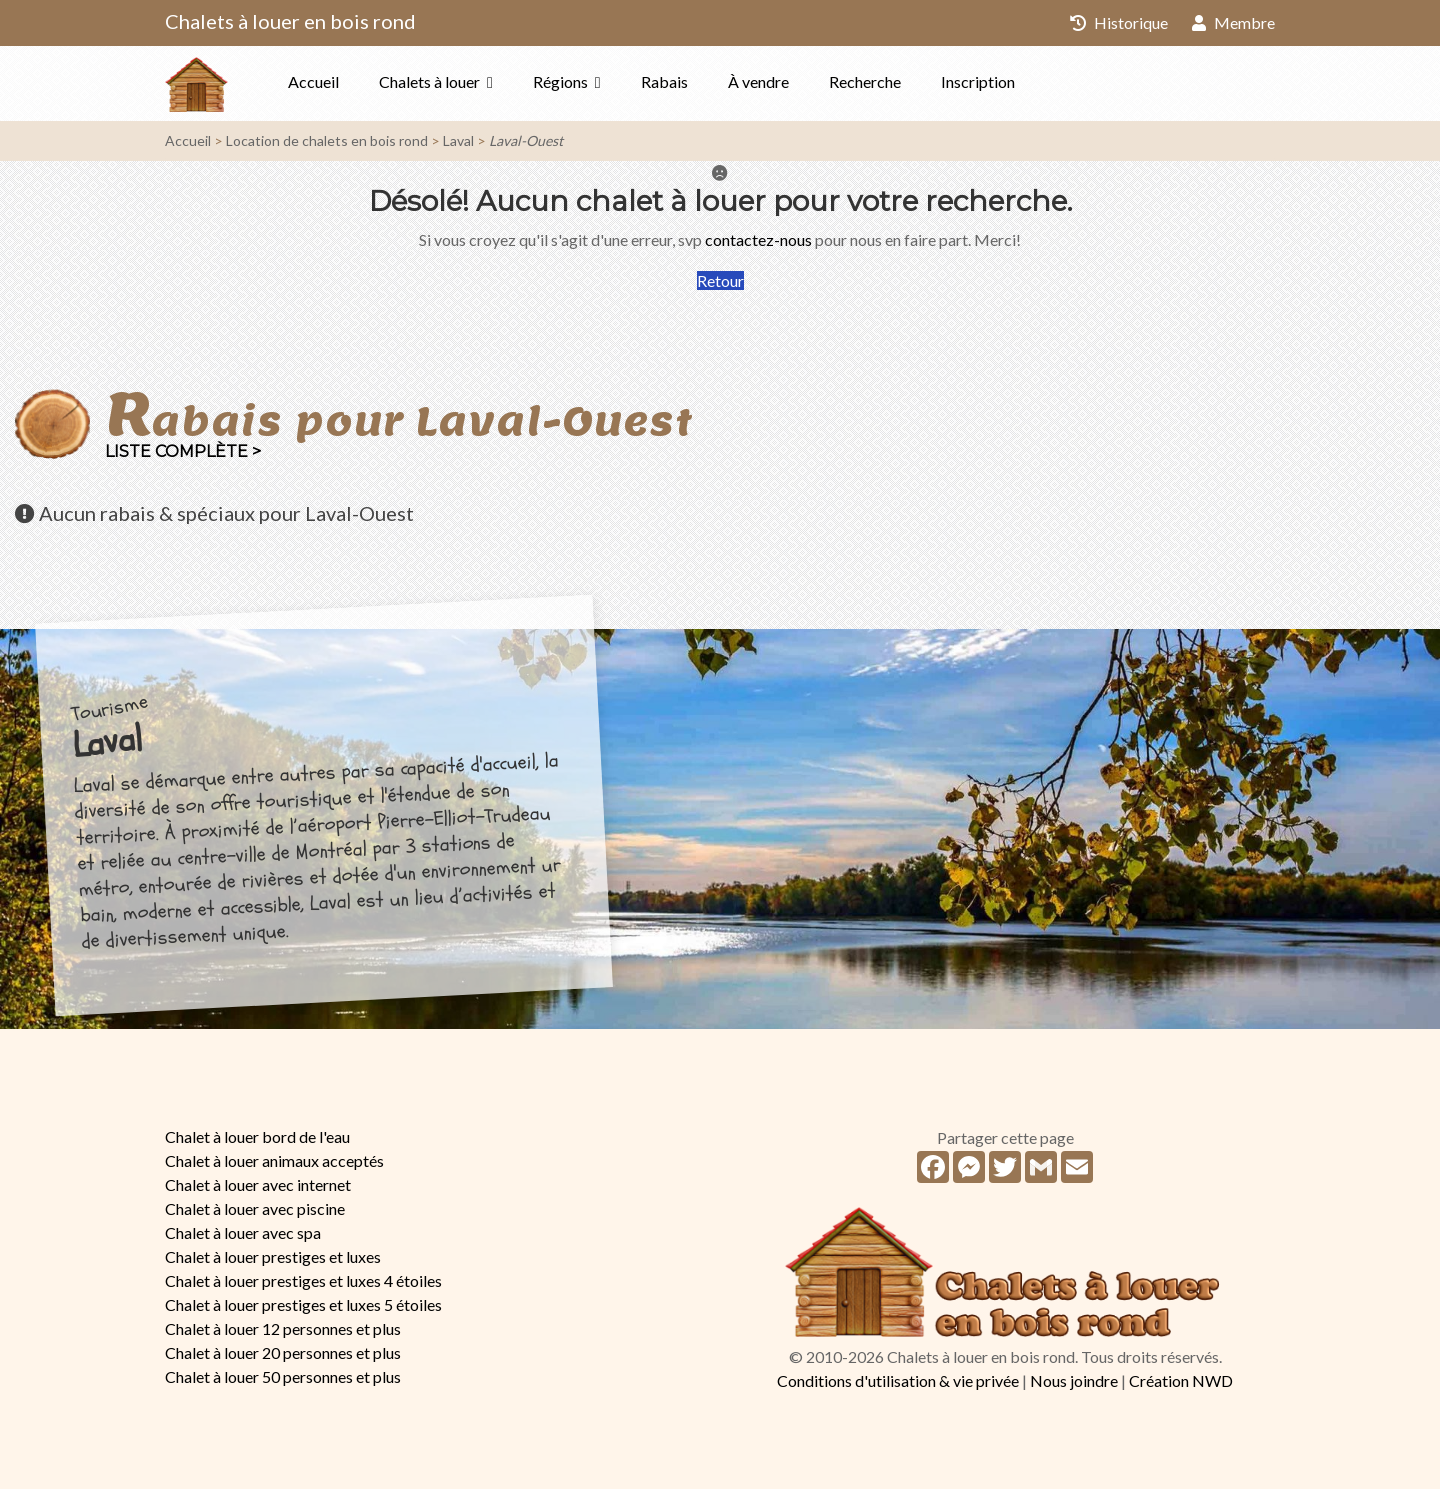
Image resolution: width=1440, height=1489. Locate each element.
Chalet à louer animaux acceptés (274, 1160)
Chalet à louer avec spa (243, 1232)
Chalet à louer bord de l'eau (257, 1136)
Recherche (865, 81)
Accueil (313, 81)
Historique (1119, 22)
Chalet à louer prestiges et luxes (273, 1256)
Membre (1233, 22)
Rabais (664, 81)
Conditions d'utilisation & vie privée (898, 1380)
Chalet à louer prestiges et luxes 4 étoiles (303, 1280)
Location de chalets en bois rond (327, 140)
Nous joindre (1074, 1380)
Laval (458, 140)
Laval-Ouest (526, 140)
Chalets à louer (429, 81)
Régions (560, 81)
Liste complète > (183, 451)
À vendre (758, 81)
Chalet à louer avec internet (258, 1184)
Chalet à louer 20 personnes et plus (283, 1352)
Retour (720, 280)
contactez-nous (758, 239)
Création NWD (1181, 1380)
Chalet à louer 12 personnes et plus (283, 1328)
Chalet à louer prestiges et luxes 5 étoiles (303, 1304)
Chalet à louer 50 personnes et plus (283, 1376)
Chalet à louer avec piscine (255, 1208)
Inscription (978, 81)
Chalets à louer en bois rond (290, 21)
